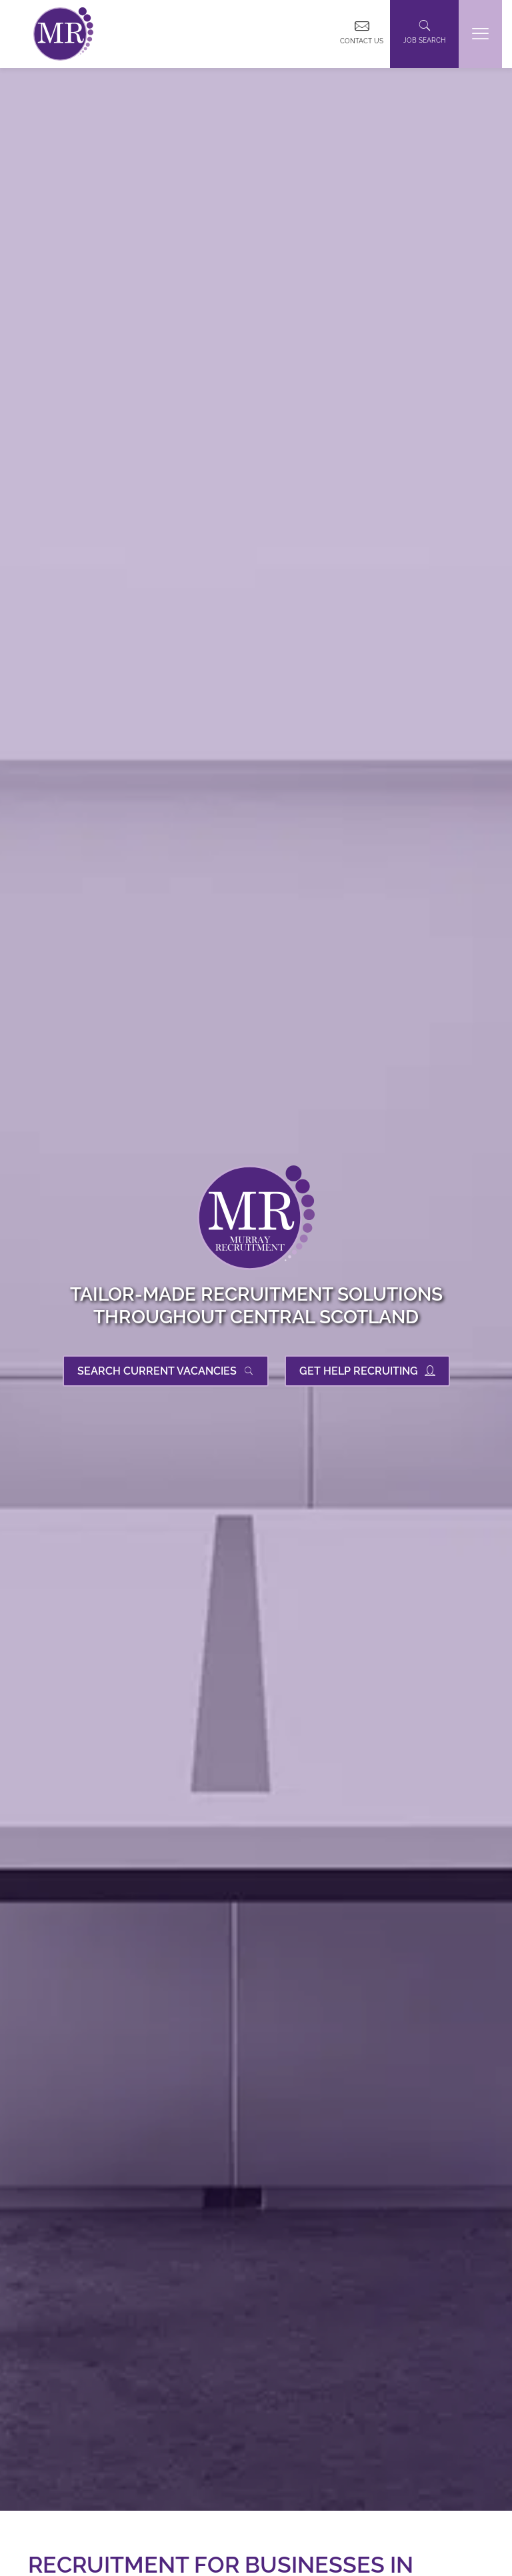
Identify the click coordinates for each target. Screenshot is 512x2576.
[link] (63, 34)
